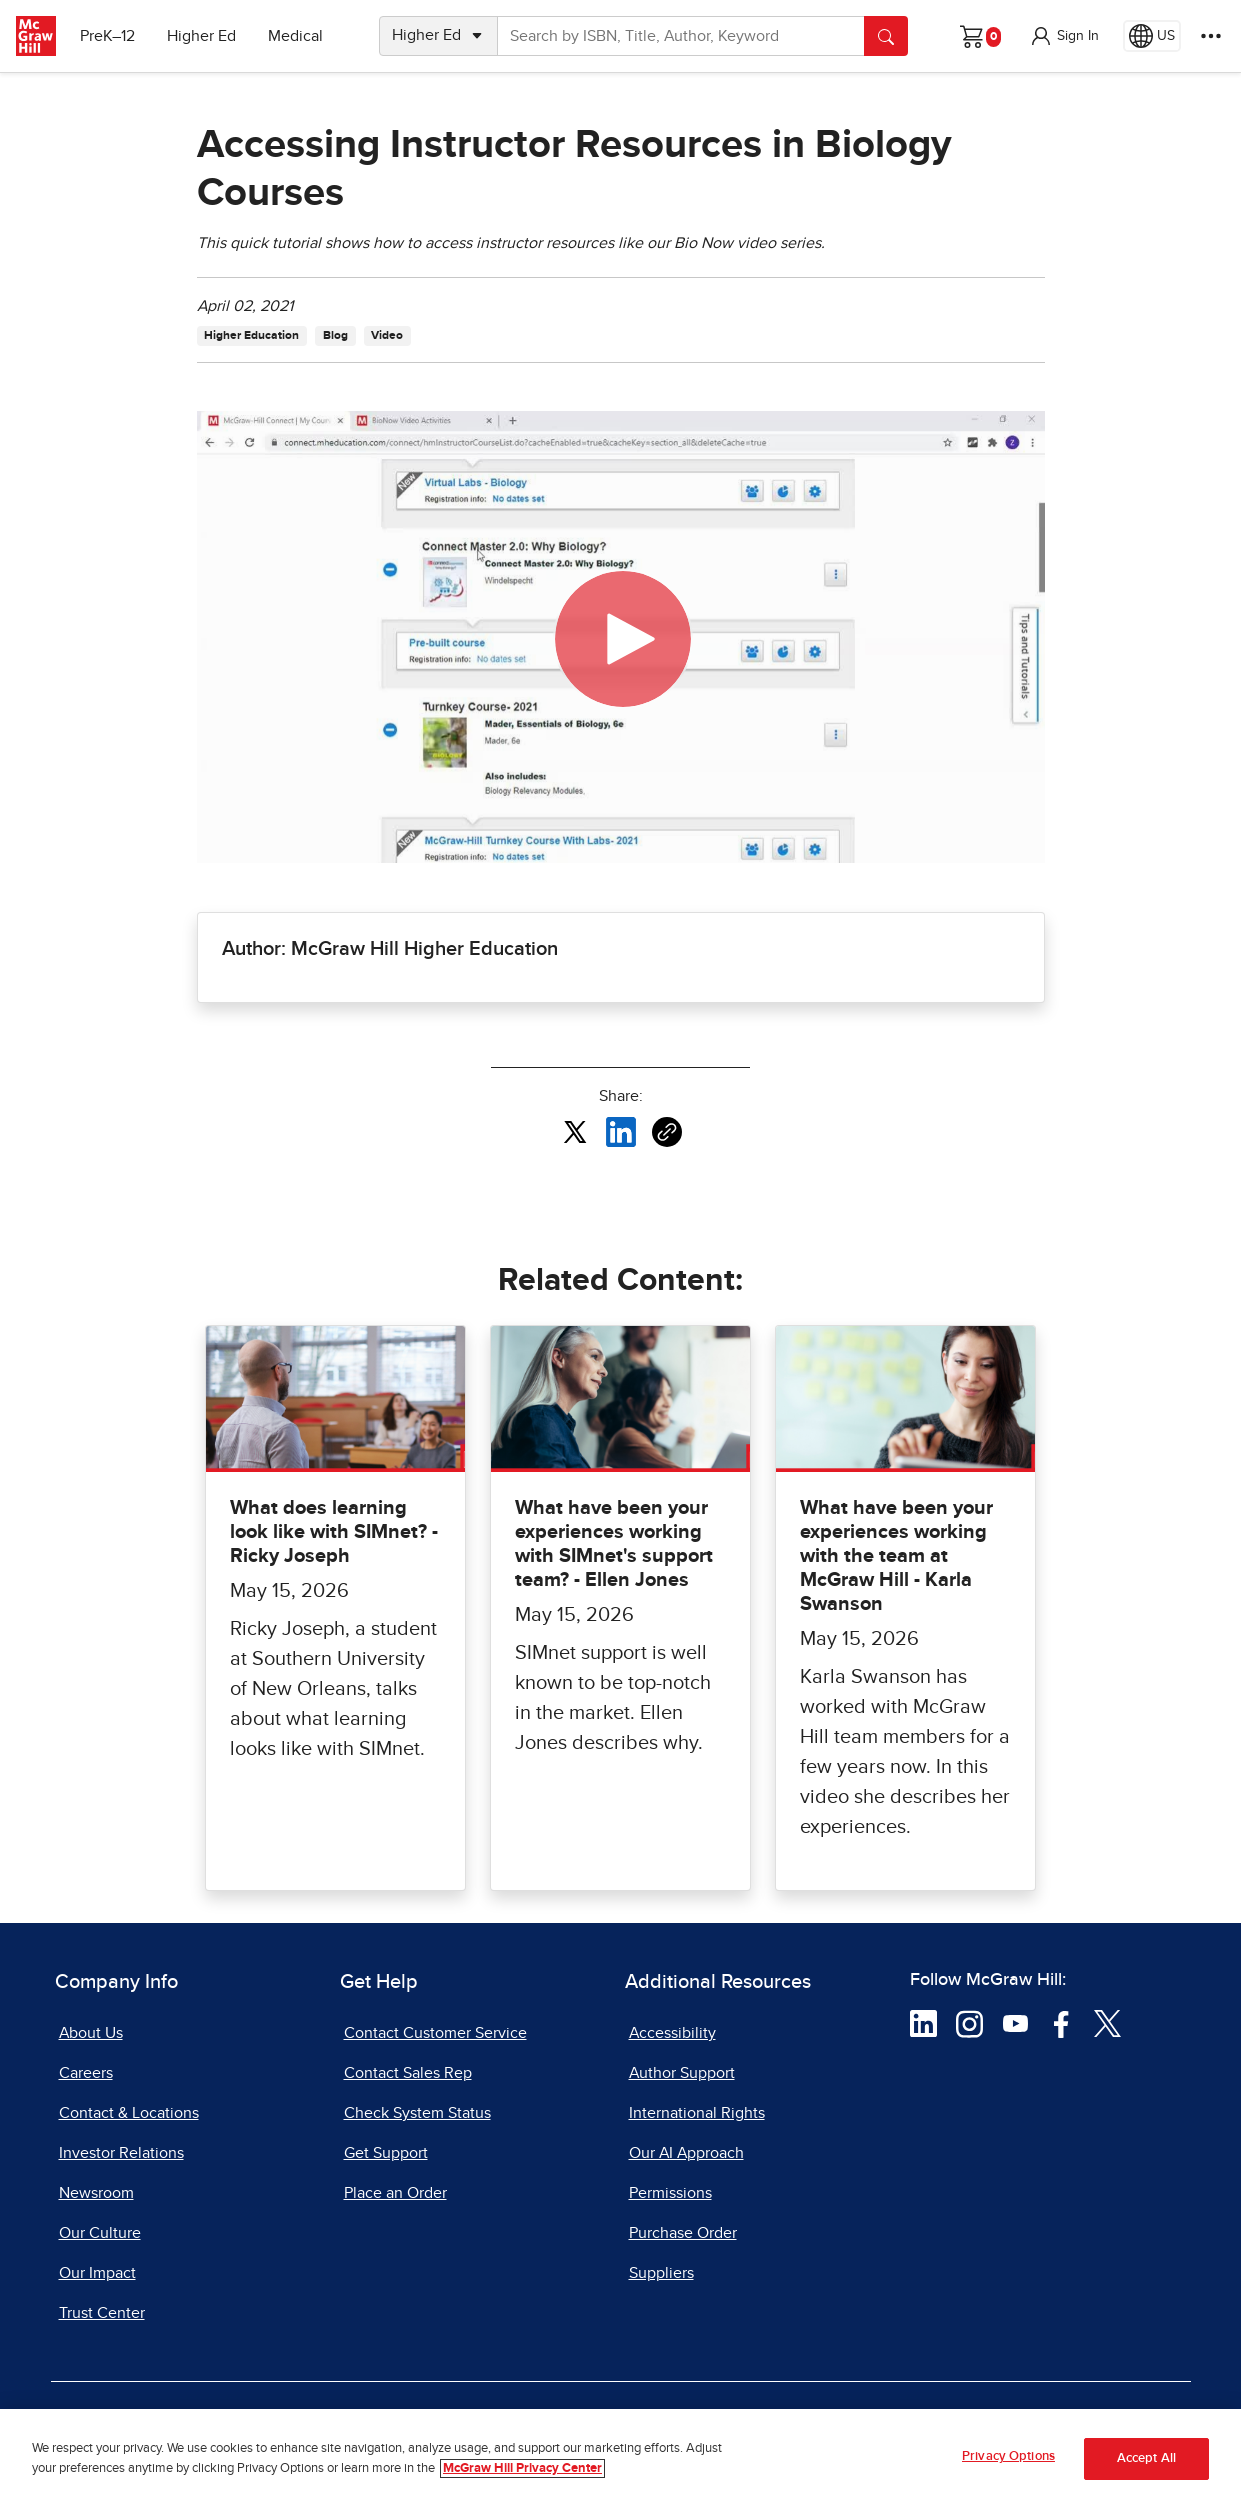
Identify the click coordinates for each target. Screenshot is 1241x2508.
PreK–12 (107, 36)
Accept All (1146, 2458)
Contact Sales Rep (408, 2073)
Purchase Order (683, 2233)
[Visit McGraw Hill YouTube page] (1015, 2023)
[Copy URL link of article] (667, 1132)
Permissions (670, 2193)
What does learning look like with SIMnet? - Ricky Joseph (334, 1532)
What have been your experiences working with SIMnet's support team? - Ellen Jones (614, 1544)
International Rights (697, 2113)
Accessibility (672, 2033)
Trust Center (102, 2313)
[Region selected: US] (1152, 36)
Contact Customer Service (435, 2033)
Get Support (386, 2153)
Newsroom (96, 2193)
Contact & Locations (129, 2113)
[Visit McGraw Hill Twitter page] (1107, 2023)
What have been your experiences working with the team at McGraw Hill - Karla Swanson (896, 1556)
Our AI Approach (686, 2153)
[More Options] (1211, 36)
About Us (91, 2033)
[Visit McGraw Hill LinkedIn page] (923, 2023)
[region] (620, 2458)
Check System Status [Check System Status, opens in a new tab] (417, 2113)
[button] (1064, 36)
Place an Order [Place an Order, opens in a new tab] (395, 2193)
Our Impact (97, 2273)
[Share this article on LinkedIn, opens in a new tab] (621, 1131)
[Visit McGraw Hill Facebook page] (1061, 2023)
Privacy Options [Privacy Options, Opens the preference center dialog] (1008, 2456)
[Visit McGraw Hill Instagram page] (969, 2023)
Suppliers (661, 2273)
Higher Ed (201, 36)
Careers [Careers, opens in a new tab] (86, 2073)
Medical (295, 36)
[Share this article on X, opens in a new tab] (575, 1131)
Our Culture (100, 2233)
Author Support (682, 2073)
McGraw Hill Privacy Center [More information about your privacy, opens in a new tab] (522, 2468)
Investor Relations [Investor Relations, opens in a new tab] (121, 2153)
